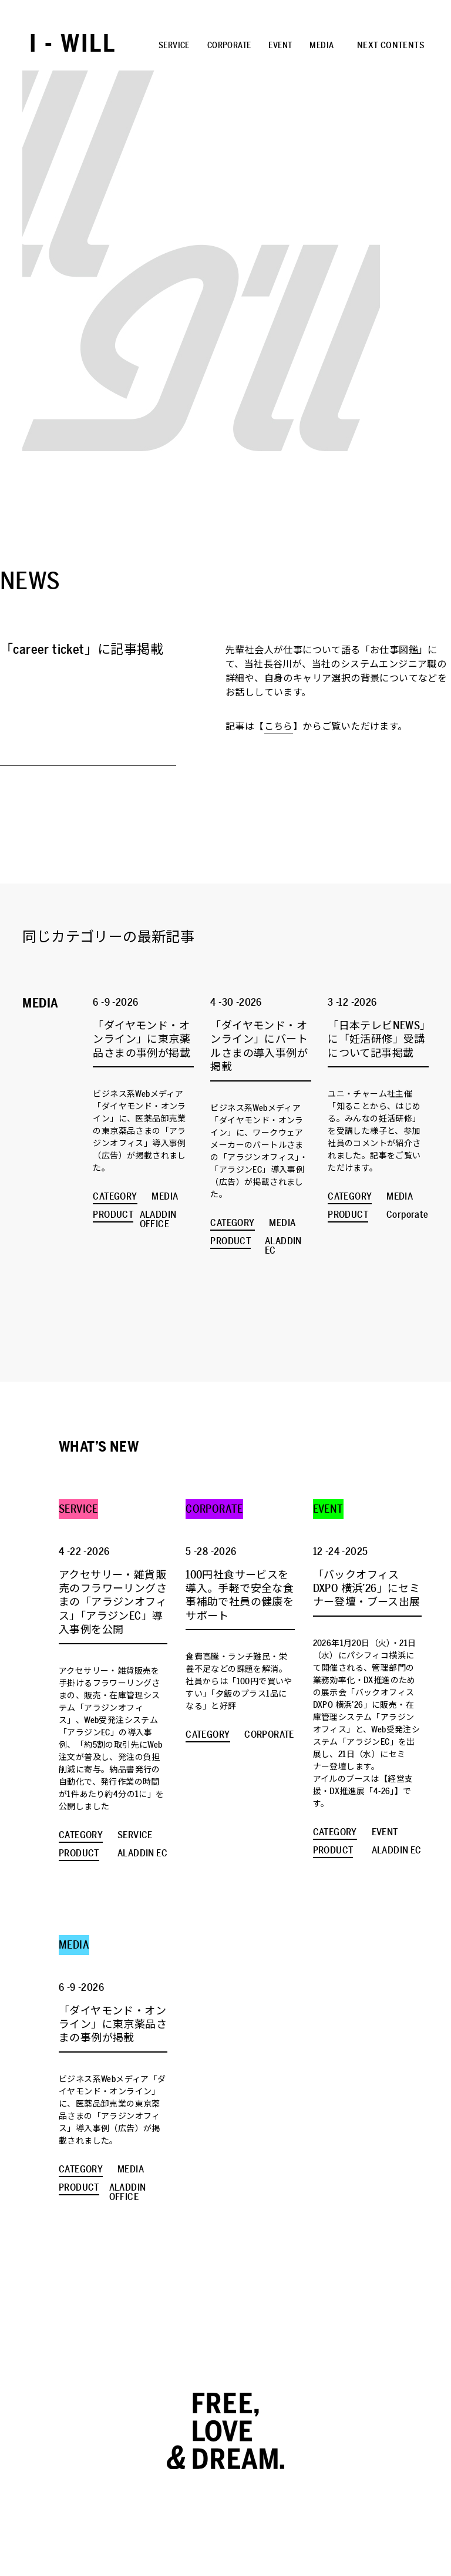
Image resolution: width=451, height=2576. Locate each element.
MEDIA (321, 45)
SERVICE (174, 45)
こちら (278, 726)
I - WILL (72, 44)
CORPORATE (229, 45)
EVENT (280, 45)
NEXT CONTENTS (391, 45)
